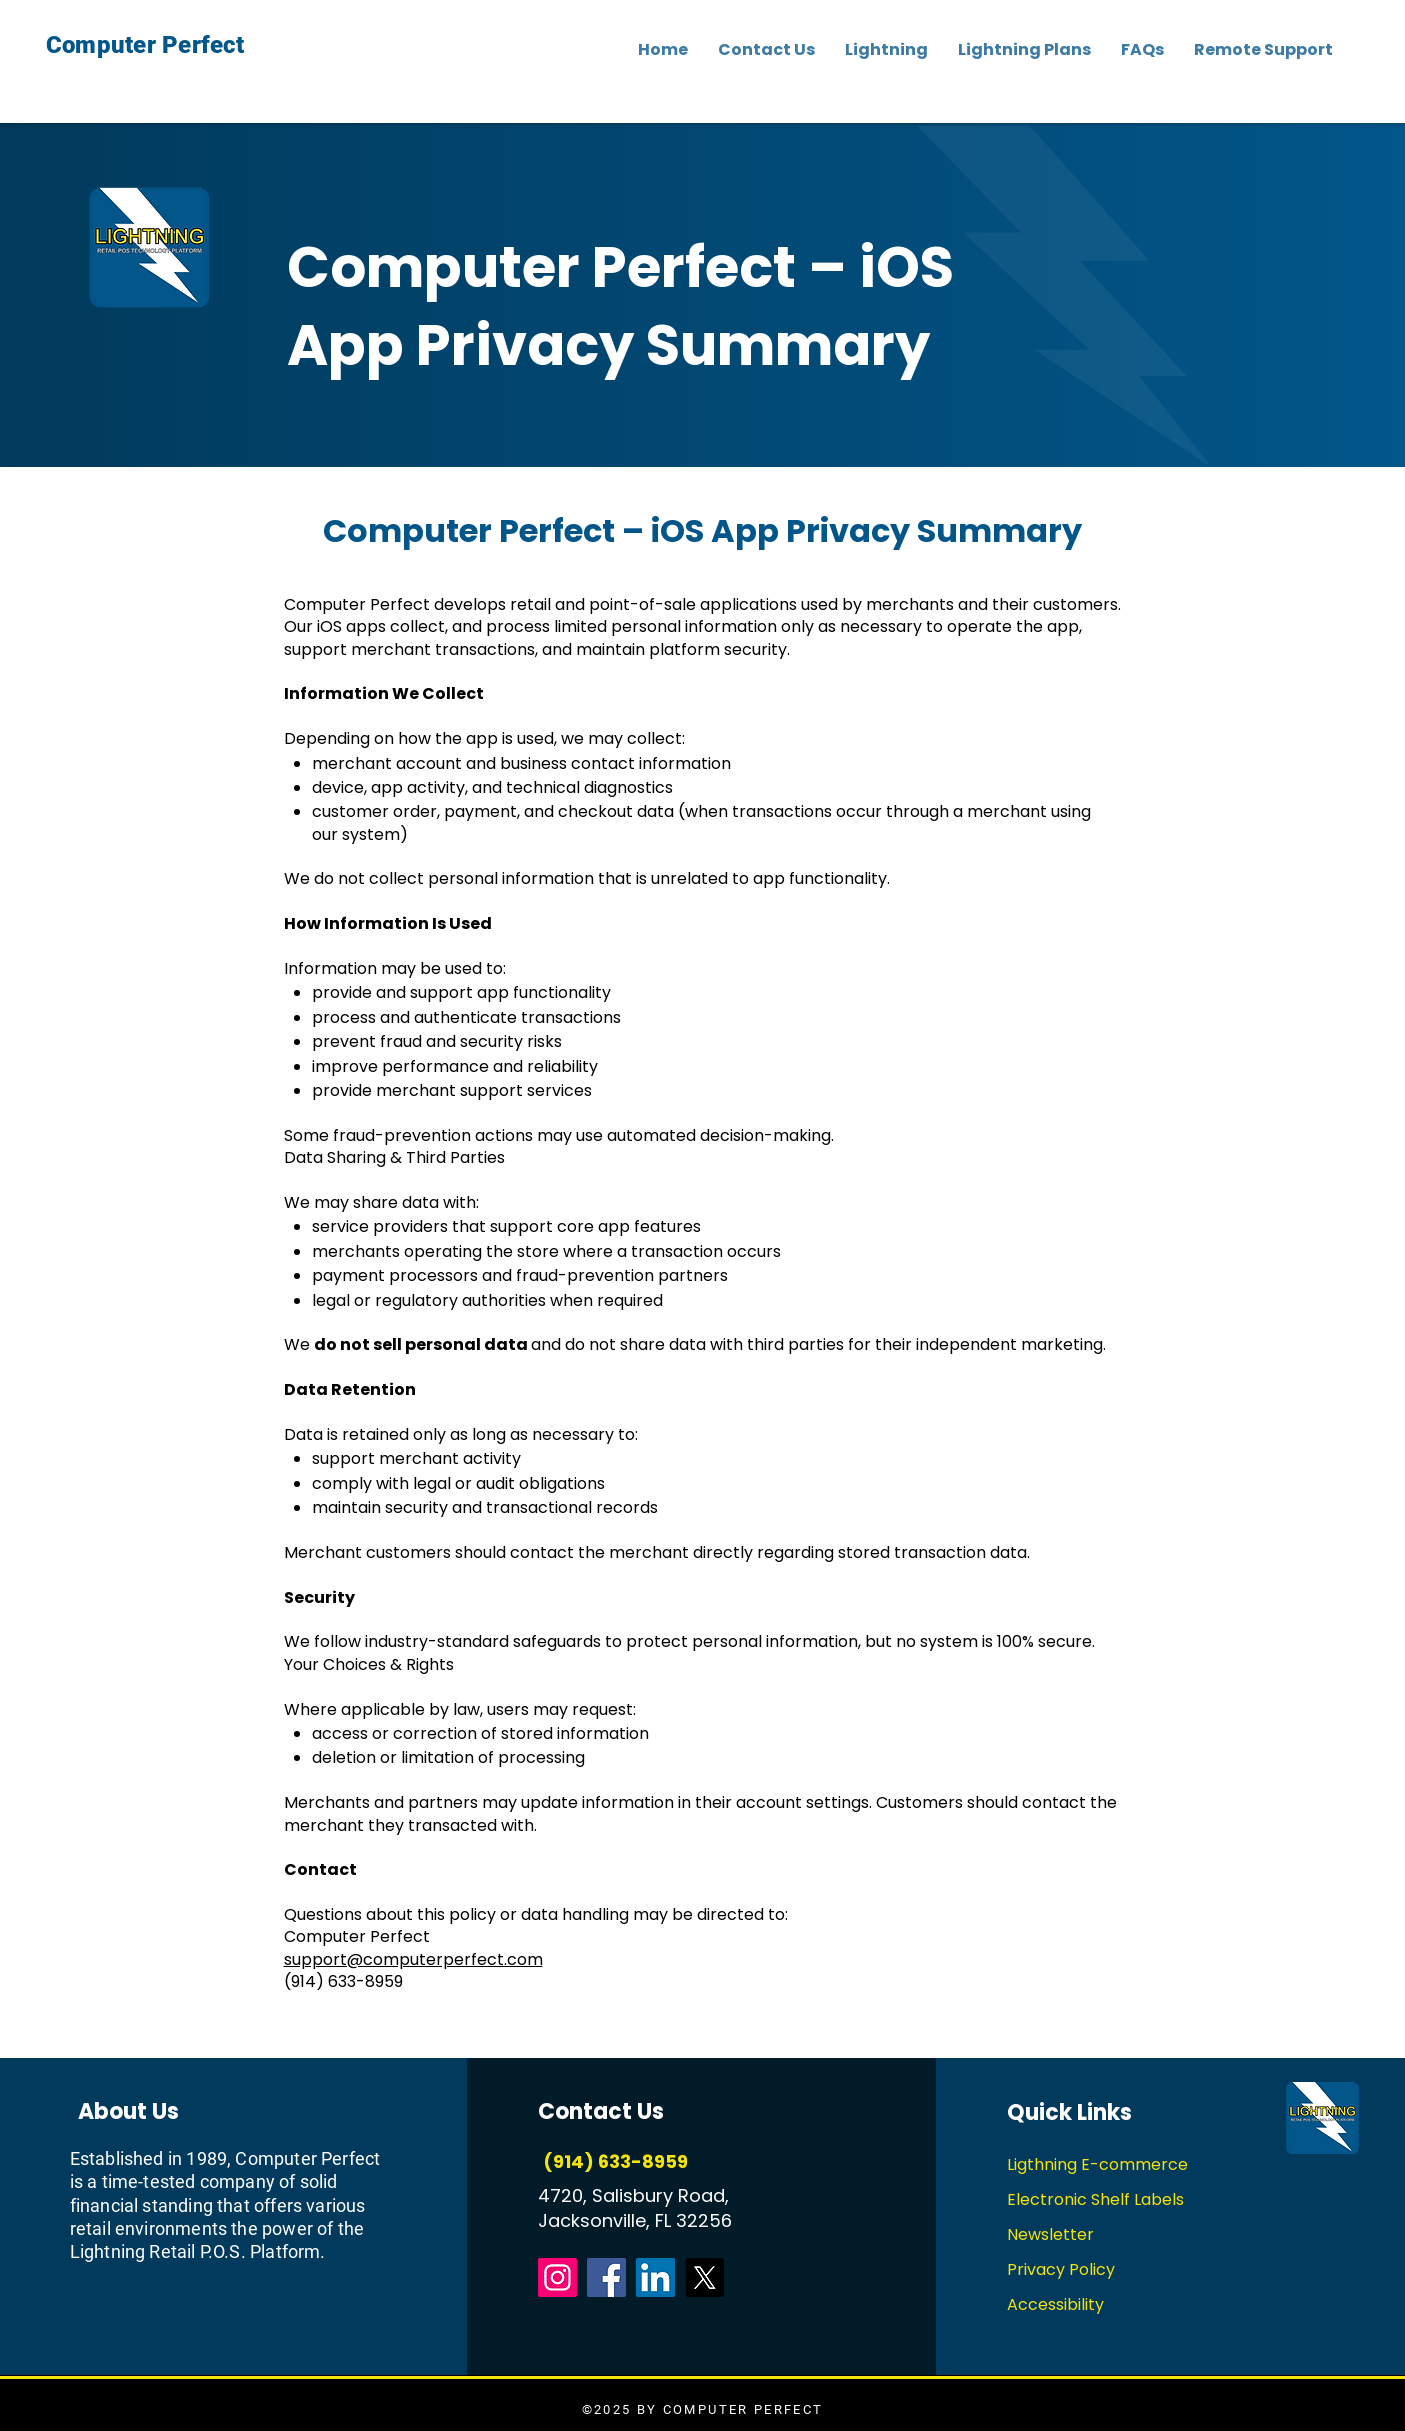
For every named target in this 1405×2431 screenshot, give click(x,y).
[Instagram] (557, 2277)
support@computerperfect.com (413, 1959)
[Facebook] (606, 2277)
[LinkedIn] (655, 2277)
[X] (704, 2277)
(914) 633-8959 (613, 2161)
